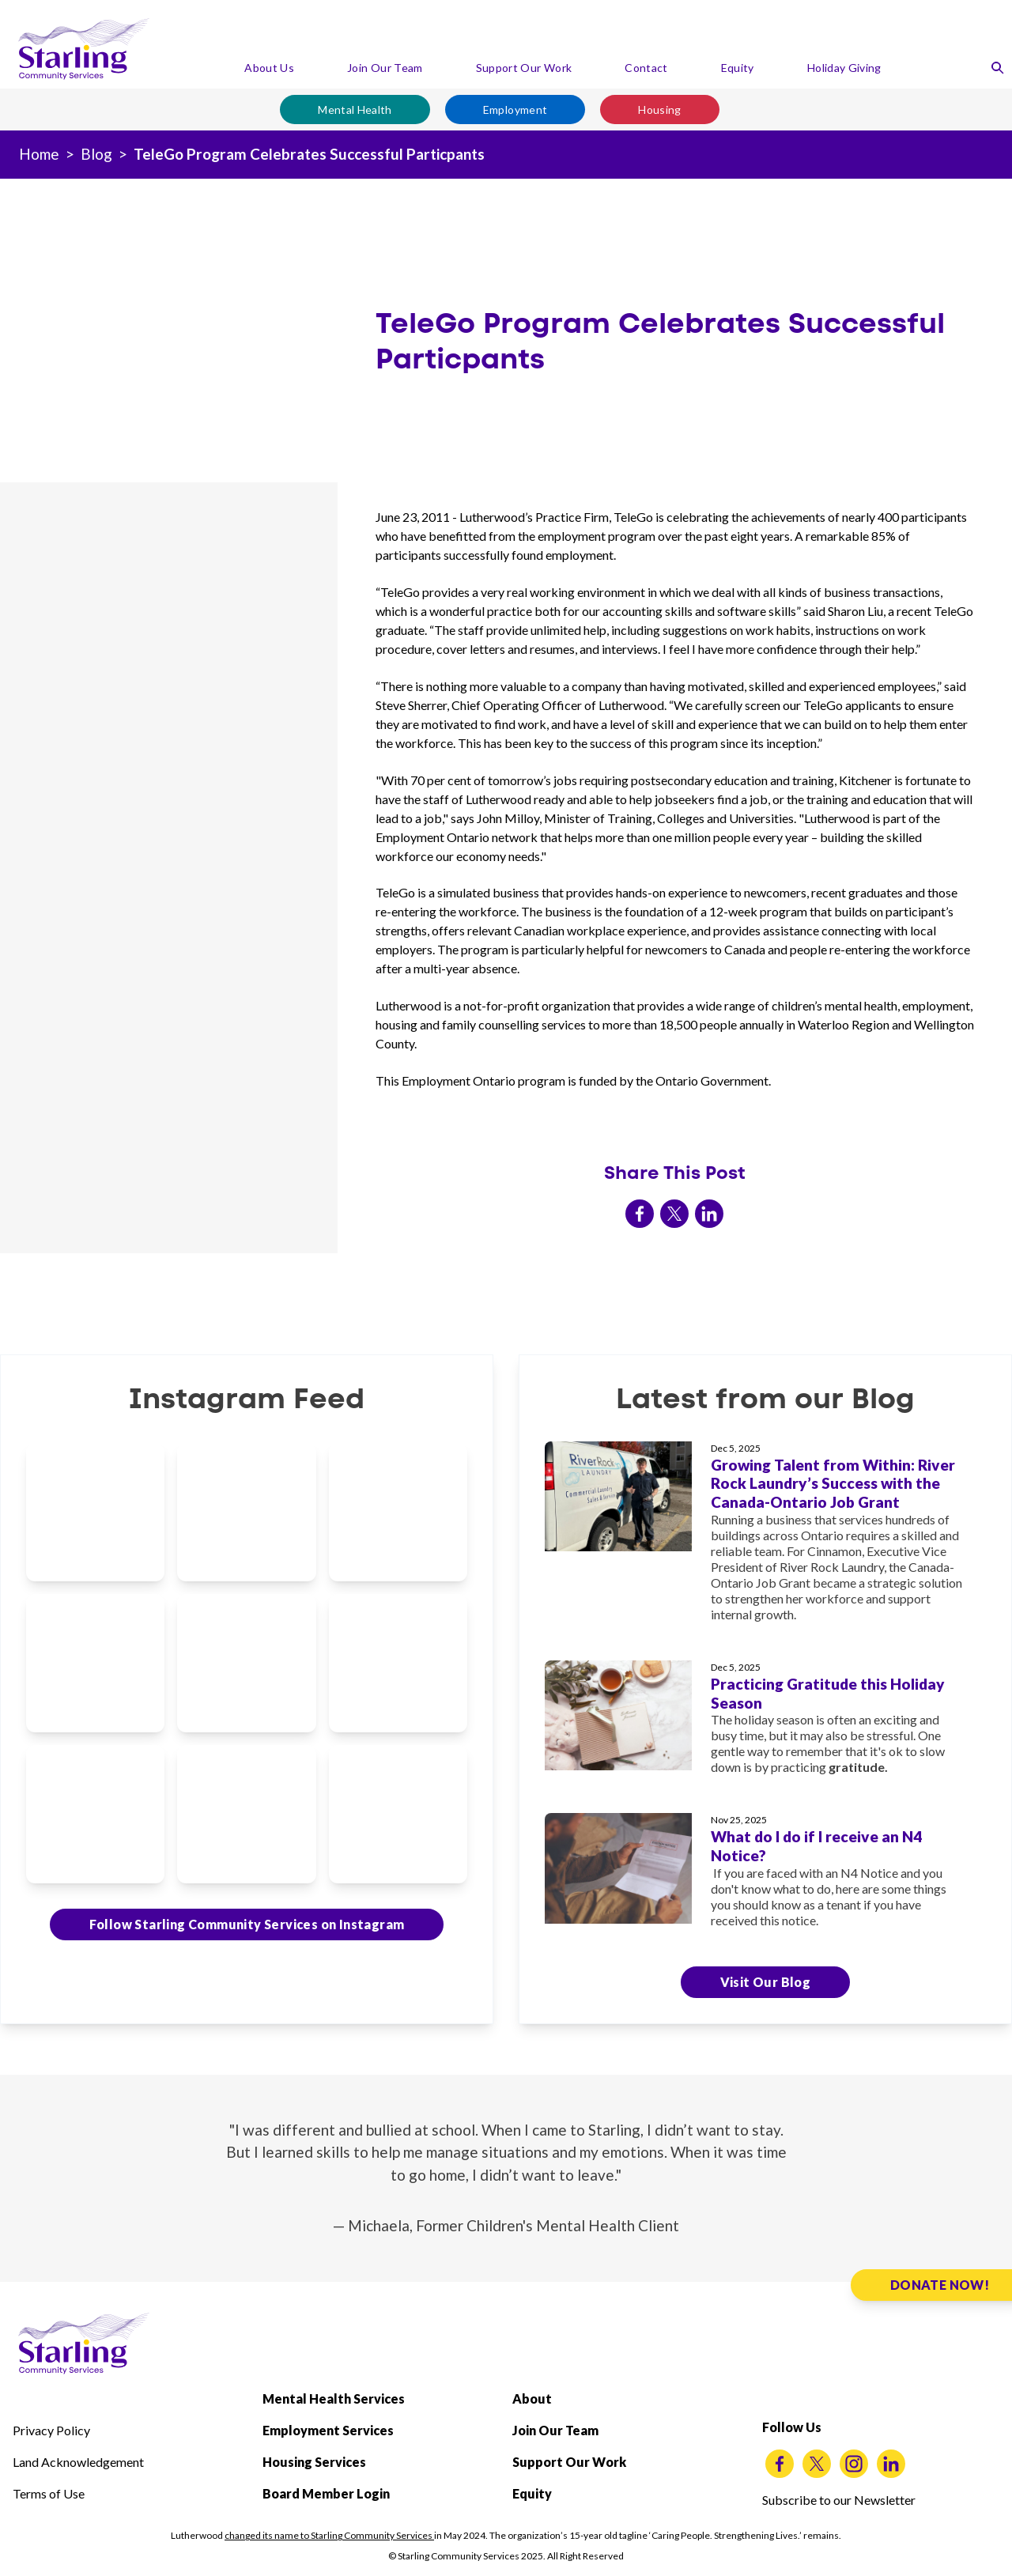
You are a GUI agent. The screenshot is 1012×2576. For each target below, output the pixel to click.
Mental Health (355, 109)
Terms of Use (49, 2493)
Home (39, 154)
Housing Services (314, 2461)
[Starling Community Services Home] (84, 49)
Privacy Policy (51, 2430)
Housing (659, 109)
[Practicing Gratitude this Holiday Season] (765, 1724)
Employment (515, 109)
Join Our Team (385, 67)
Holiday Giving (844, 67)
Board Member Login (326, 2493)
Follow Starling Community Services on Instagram (247, 1924)
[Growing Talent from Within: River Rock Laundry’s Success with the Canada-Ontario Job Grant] (765, 1538)
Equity (737, 67)
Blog (96, 154)
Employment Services (328, 2430)
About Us (269, 67)
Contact (646, 67)
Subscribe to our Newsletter (839, 2499)
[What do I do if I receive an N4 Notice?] (765, 1877)
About (532, 2398)
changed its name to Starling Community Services (329, 2535)
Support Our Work (524, 67)
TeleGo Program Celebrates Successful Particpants (309, 154)
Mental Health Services (333, 2398)
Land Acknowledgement (78, 2461)
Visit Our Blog (765, 1981)
